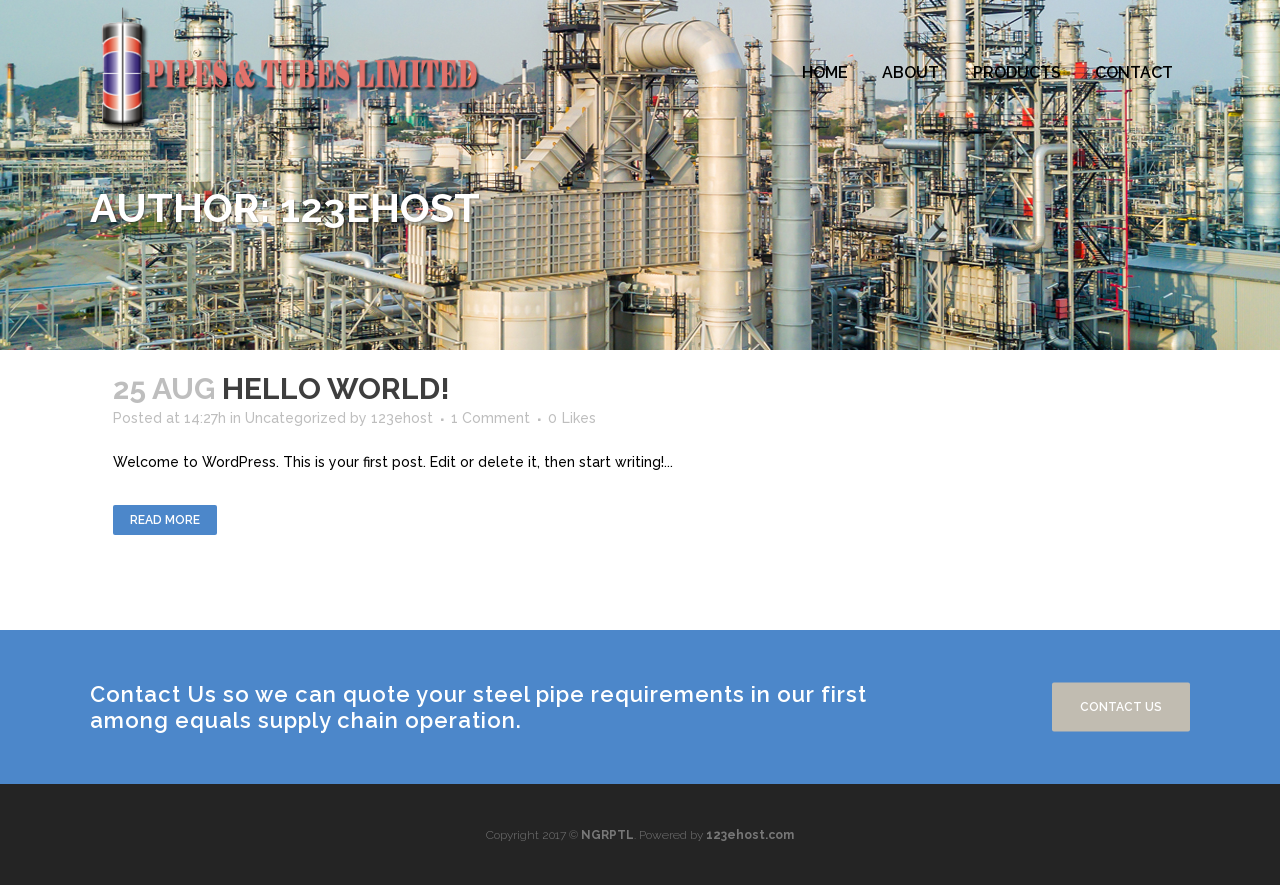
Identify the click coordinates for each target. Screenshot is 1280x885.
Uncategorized (295, 418)
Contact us (1121, 707)
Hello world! (336, 388)
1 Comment (490, 418)
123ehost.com (750, 835)
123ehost (402, 418)
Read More (165, 520)
